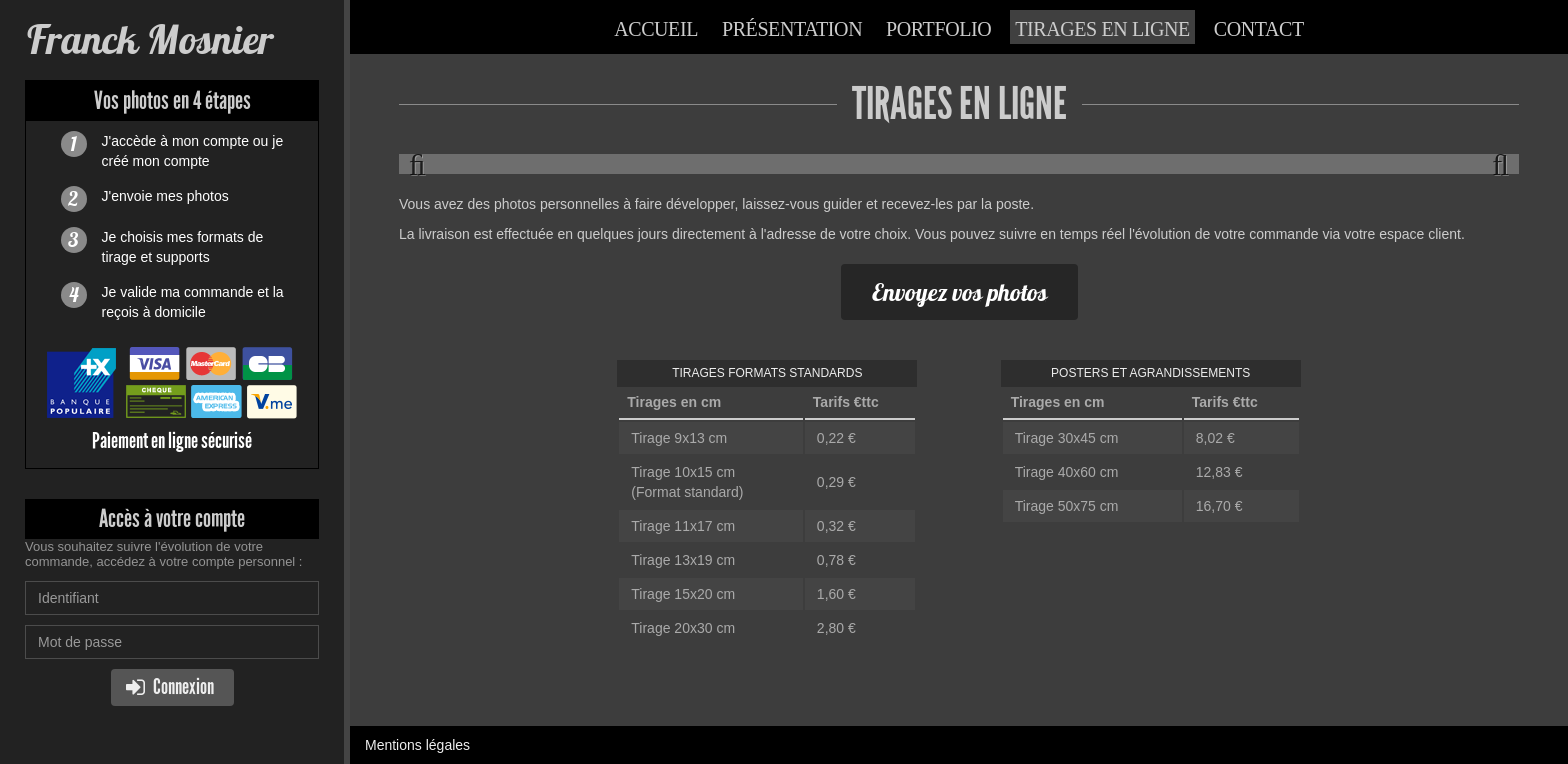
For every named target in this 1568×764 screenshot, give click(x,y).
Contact (1259, 29)
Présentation (792, 29)
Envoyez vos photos (959, 292)
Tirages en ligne (1102, 29)
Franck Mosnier (149, 39)
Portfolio (938, 29)
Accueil (656, 29)
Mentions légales (417, 745)
